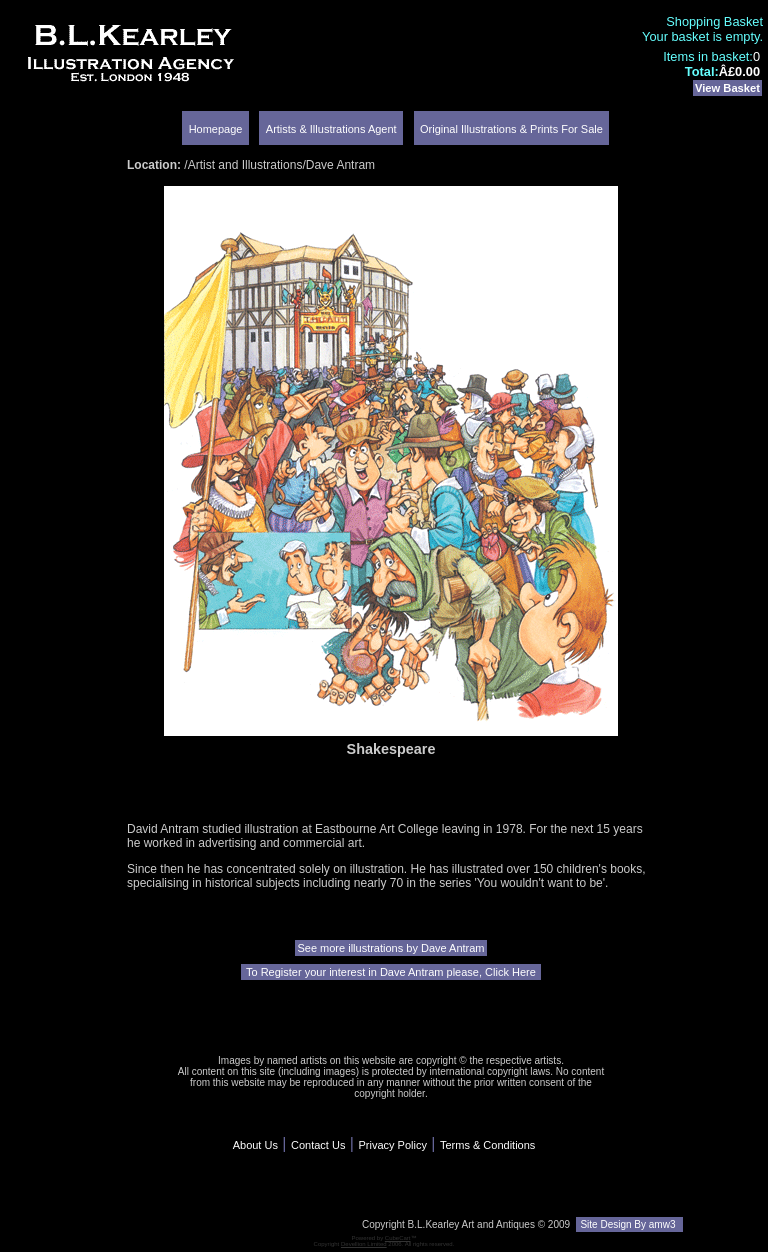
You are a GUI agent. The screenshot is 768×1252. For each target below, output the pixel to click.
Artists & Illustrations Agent (331, 129)
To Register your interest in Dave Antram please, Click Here (391, 972)
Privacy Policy (392, 1145)
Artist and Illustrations (245, 165)
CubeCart (398, 1238)
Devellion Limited (364, 1244)
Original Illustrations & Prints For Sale (511, 129)
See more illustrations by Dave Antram (390, 948)
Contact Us (318, 1145)
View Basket (727, 88)
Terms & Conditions (487, 1145)
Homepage (216, 129)
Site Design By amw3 (629, 1224)
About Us (255, 1145)
